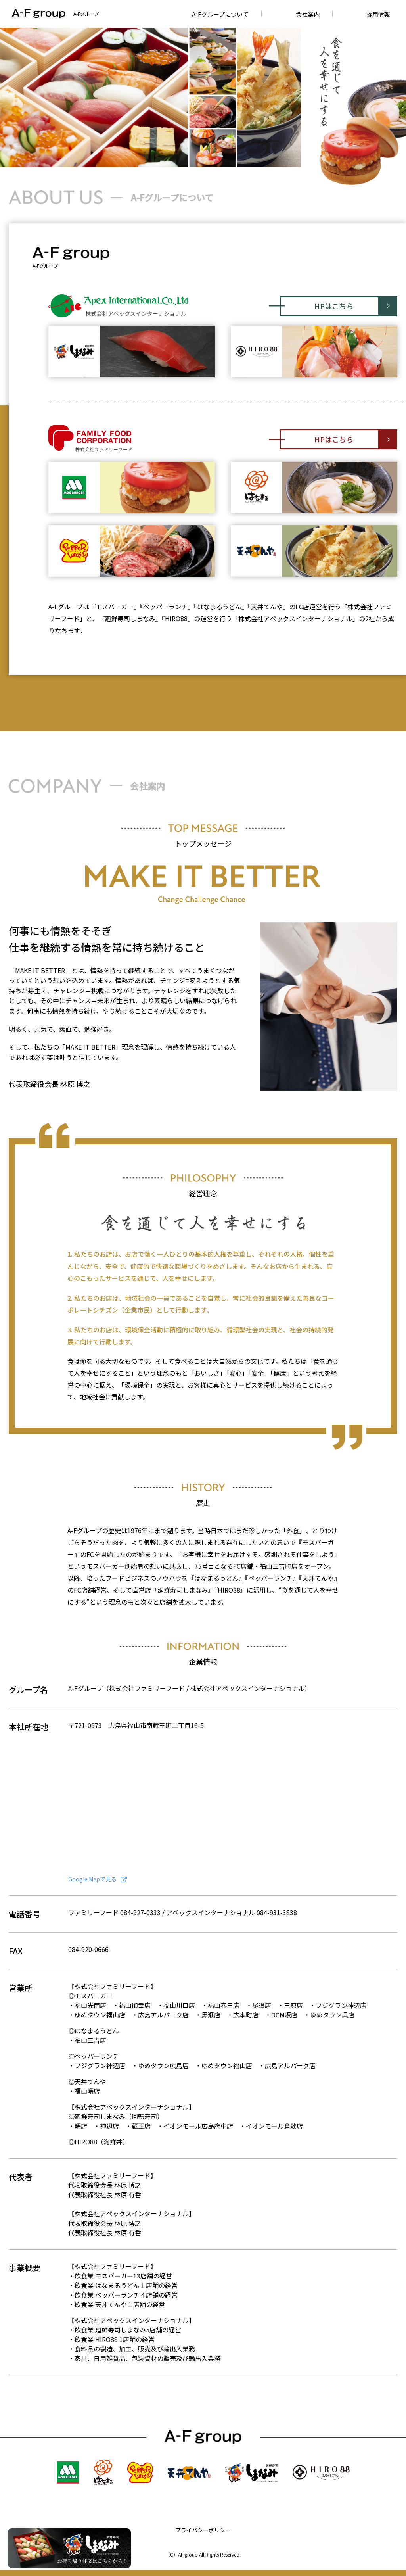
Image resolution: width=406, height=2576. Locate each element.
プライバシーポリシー (203, 2530)
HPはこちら (333, 306)
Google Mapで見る (97, 1879)
